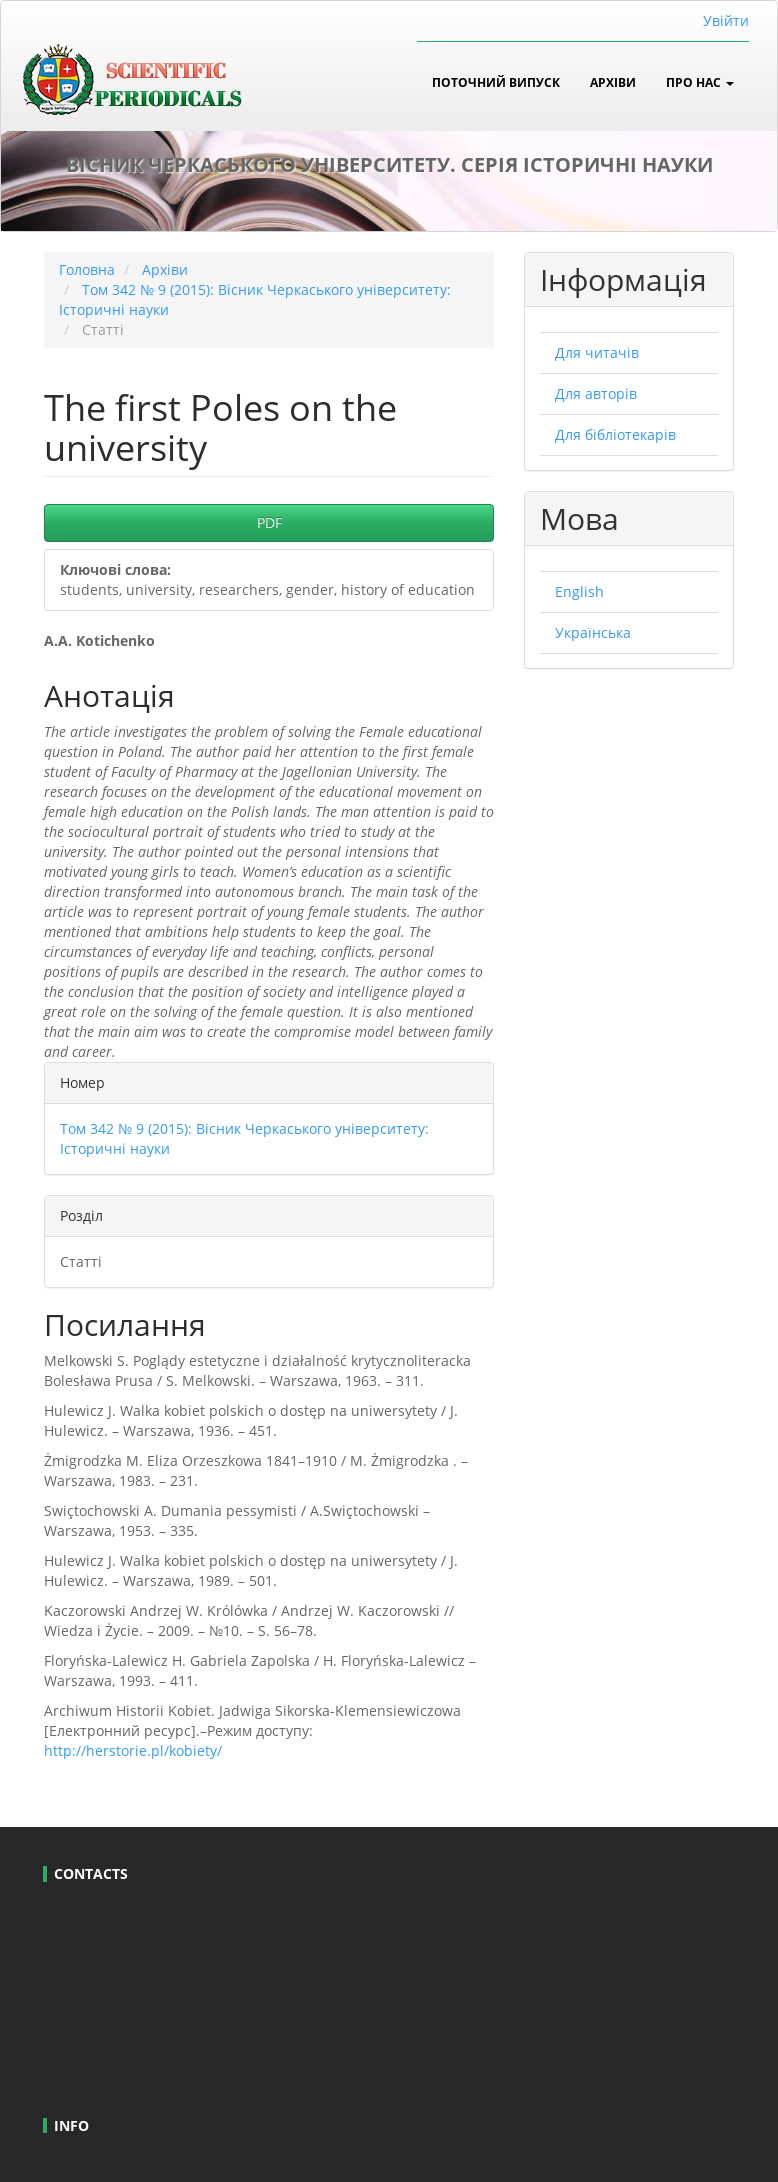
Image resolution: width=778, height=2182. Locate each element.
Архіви (613, 82)
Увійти (726, 20)
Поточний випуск (496, 82)
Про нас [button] (700, 82)
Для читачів (597, 352)
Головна (87, 269)
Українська (593, 632)
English (579, 591)
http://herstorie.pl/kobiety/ (133, 1750)
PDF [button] (269, 522)
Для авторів (596, 393)
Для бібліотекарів (615, 434)
